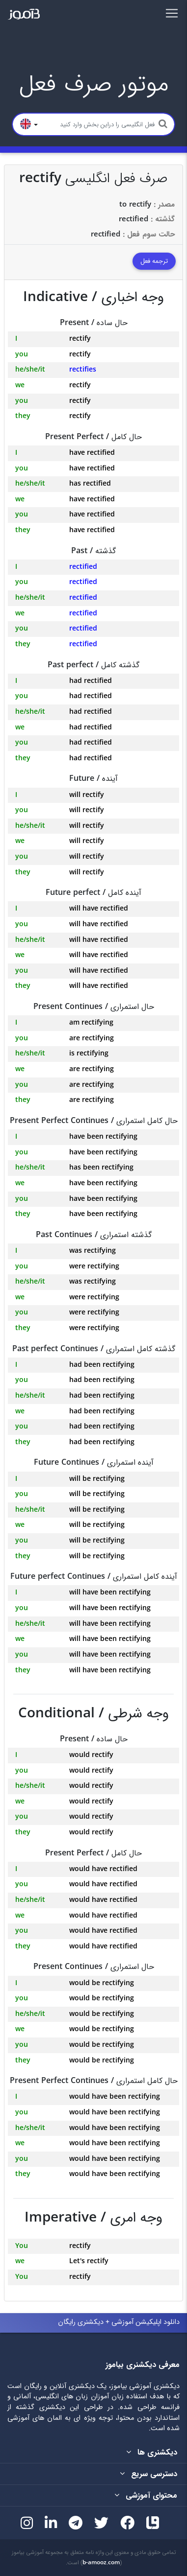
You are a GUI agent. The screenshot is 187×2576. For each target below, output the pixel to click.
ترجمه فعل (154, 261)
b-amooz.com (101, 2562)
